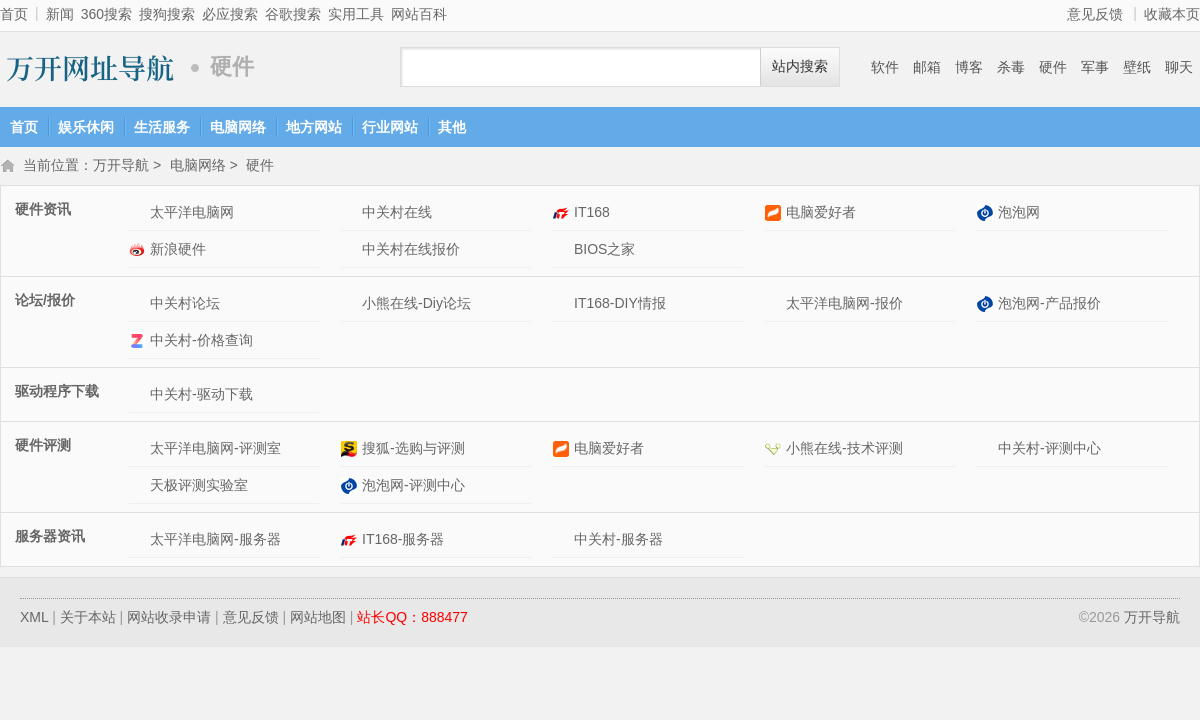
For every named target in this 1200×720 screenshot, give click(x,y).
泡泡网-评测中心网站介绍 (351, 487)
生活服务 (162, 127)
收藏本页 (1172, 14)
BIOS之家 (604, 251)
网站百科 (419, 14)
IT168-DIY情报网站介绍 (563, 305)
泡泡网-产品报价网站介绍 (987, 305)
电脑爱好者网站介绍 (775, 214)
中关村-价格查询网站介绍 (139, 342)
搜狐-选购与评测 (413, 450)
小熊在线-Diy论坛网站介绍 (351, 305)
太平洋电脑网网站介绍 (139, 214)
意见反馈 (1095, 14)
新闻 (60, 14)
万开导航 (90, 67)
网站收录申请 (169, 619)
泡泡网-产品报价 (1049, 305)
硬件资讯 (43, 211)
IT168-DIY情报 (620, 305)
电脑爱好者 (821, 214)
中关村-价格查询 (201, 342)
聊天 (1179, 67)
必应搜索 (230, 14)
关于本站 (88, 619)
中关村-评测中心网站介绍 (987, 450)
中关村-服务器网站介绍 (563, 541)
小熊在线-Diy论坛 (416, 305)
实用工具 (356, 14)
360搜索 (106, 14)
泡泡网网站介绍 (987, 214)
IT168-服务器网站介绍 (351, 541)
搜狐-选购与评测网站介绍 (351, 450)
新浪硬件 (178, 251)
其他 (452, 127)
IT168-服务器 (403, 541)
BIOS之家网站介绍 (563, 251)
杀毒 (1011, 67)
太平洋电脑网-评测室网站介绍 (139, 450)
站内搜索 (800, 66)
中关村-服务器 (618, 541)
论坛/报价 (45, 302)
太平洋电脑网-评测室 (215, 450)
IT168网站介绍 (563, 214)
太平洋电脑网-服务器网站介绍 (139, 541)
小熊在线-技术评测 (844, 450)
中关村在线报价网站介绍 (351, 251)
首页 (14, 14)
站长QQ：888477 (412, 619)
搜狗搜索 (167, 14)
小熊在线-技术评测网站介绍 (775, 450)
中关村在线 (397, 214)
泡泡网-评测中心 (413, 487)
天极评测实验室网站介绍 (139, 487)
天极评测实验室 (199, 487)
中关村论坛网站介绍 (139, 305)
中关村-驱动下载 (201, 396)
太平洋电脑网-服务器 (215, 541)
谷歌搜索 (293, 14)
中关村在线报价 (411, 251)
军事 (1095, 67)
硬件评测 (43, 447)
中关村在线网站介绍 (351, 214)
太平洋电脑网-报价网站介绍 (775, 305)
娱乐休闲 (86, 127)
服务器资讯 (50, 538)
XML (34, 619)
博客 (969, 67)
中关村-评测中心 (1049, 450)
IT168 (592, 214)
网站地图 (318, 619)
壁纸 (1137, 67)
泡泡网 (1019, 214)
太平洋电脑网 (192, 214)
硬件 (1053, 67)
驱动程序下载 (57, 393)
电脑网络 (238, 127)
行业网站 (390, 127)
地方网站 (314, 127)
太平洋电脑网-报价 (844, 305)
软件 (885, 67)
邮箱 (927, 67)
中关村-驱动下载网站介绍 (139, 396)
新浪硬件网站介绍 (139, 251)
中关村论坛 (185, 305)
